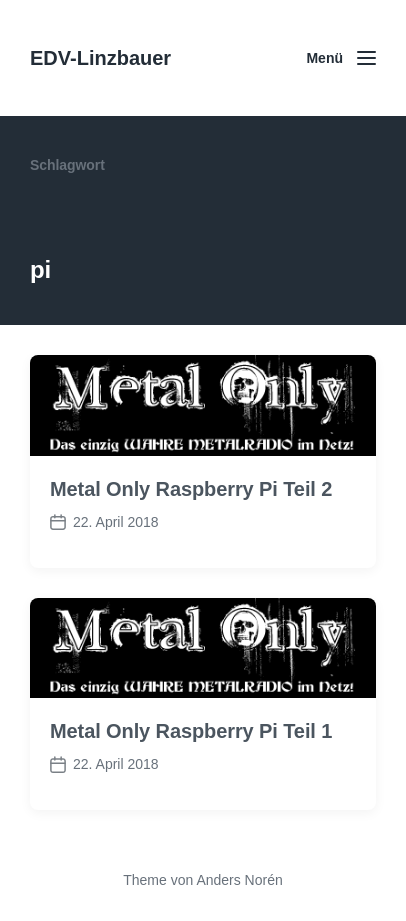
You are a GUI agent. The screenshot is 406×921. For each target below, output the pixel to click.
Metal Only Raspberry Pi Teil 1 (191, 731)
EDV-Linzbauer (100, 58)
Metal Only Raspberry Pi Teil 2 (191, 489)
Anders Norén (239, 880)
